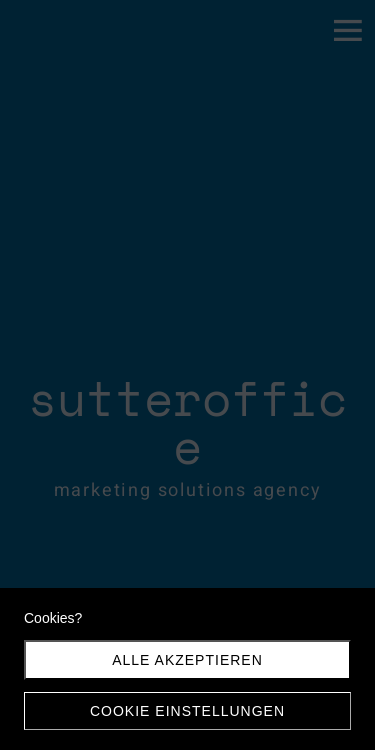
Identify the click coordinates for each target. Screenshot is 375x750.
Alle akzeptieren (187, 660)
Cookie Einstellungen (187, 711)
